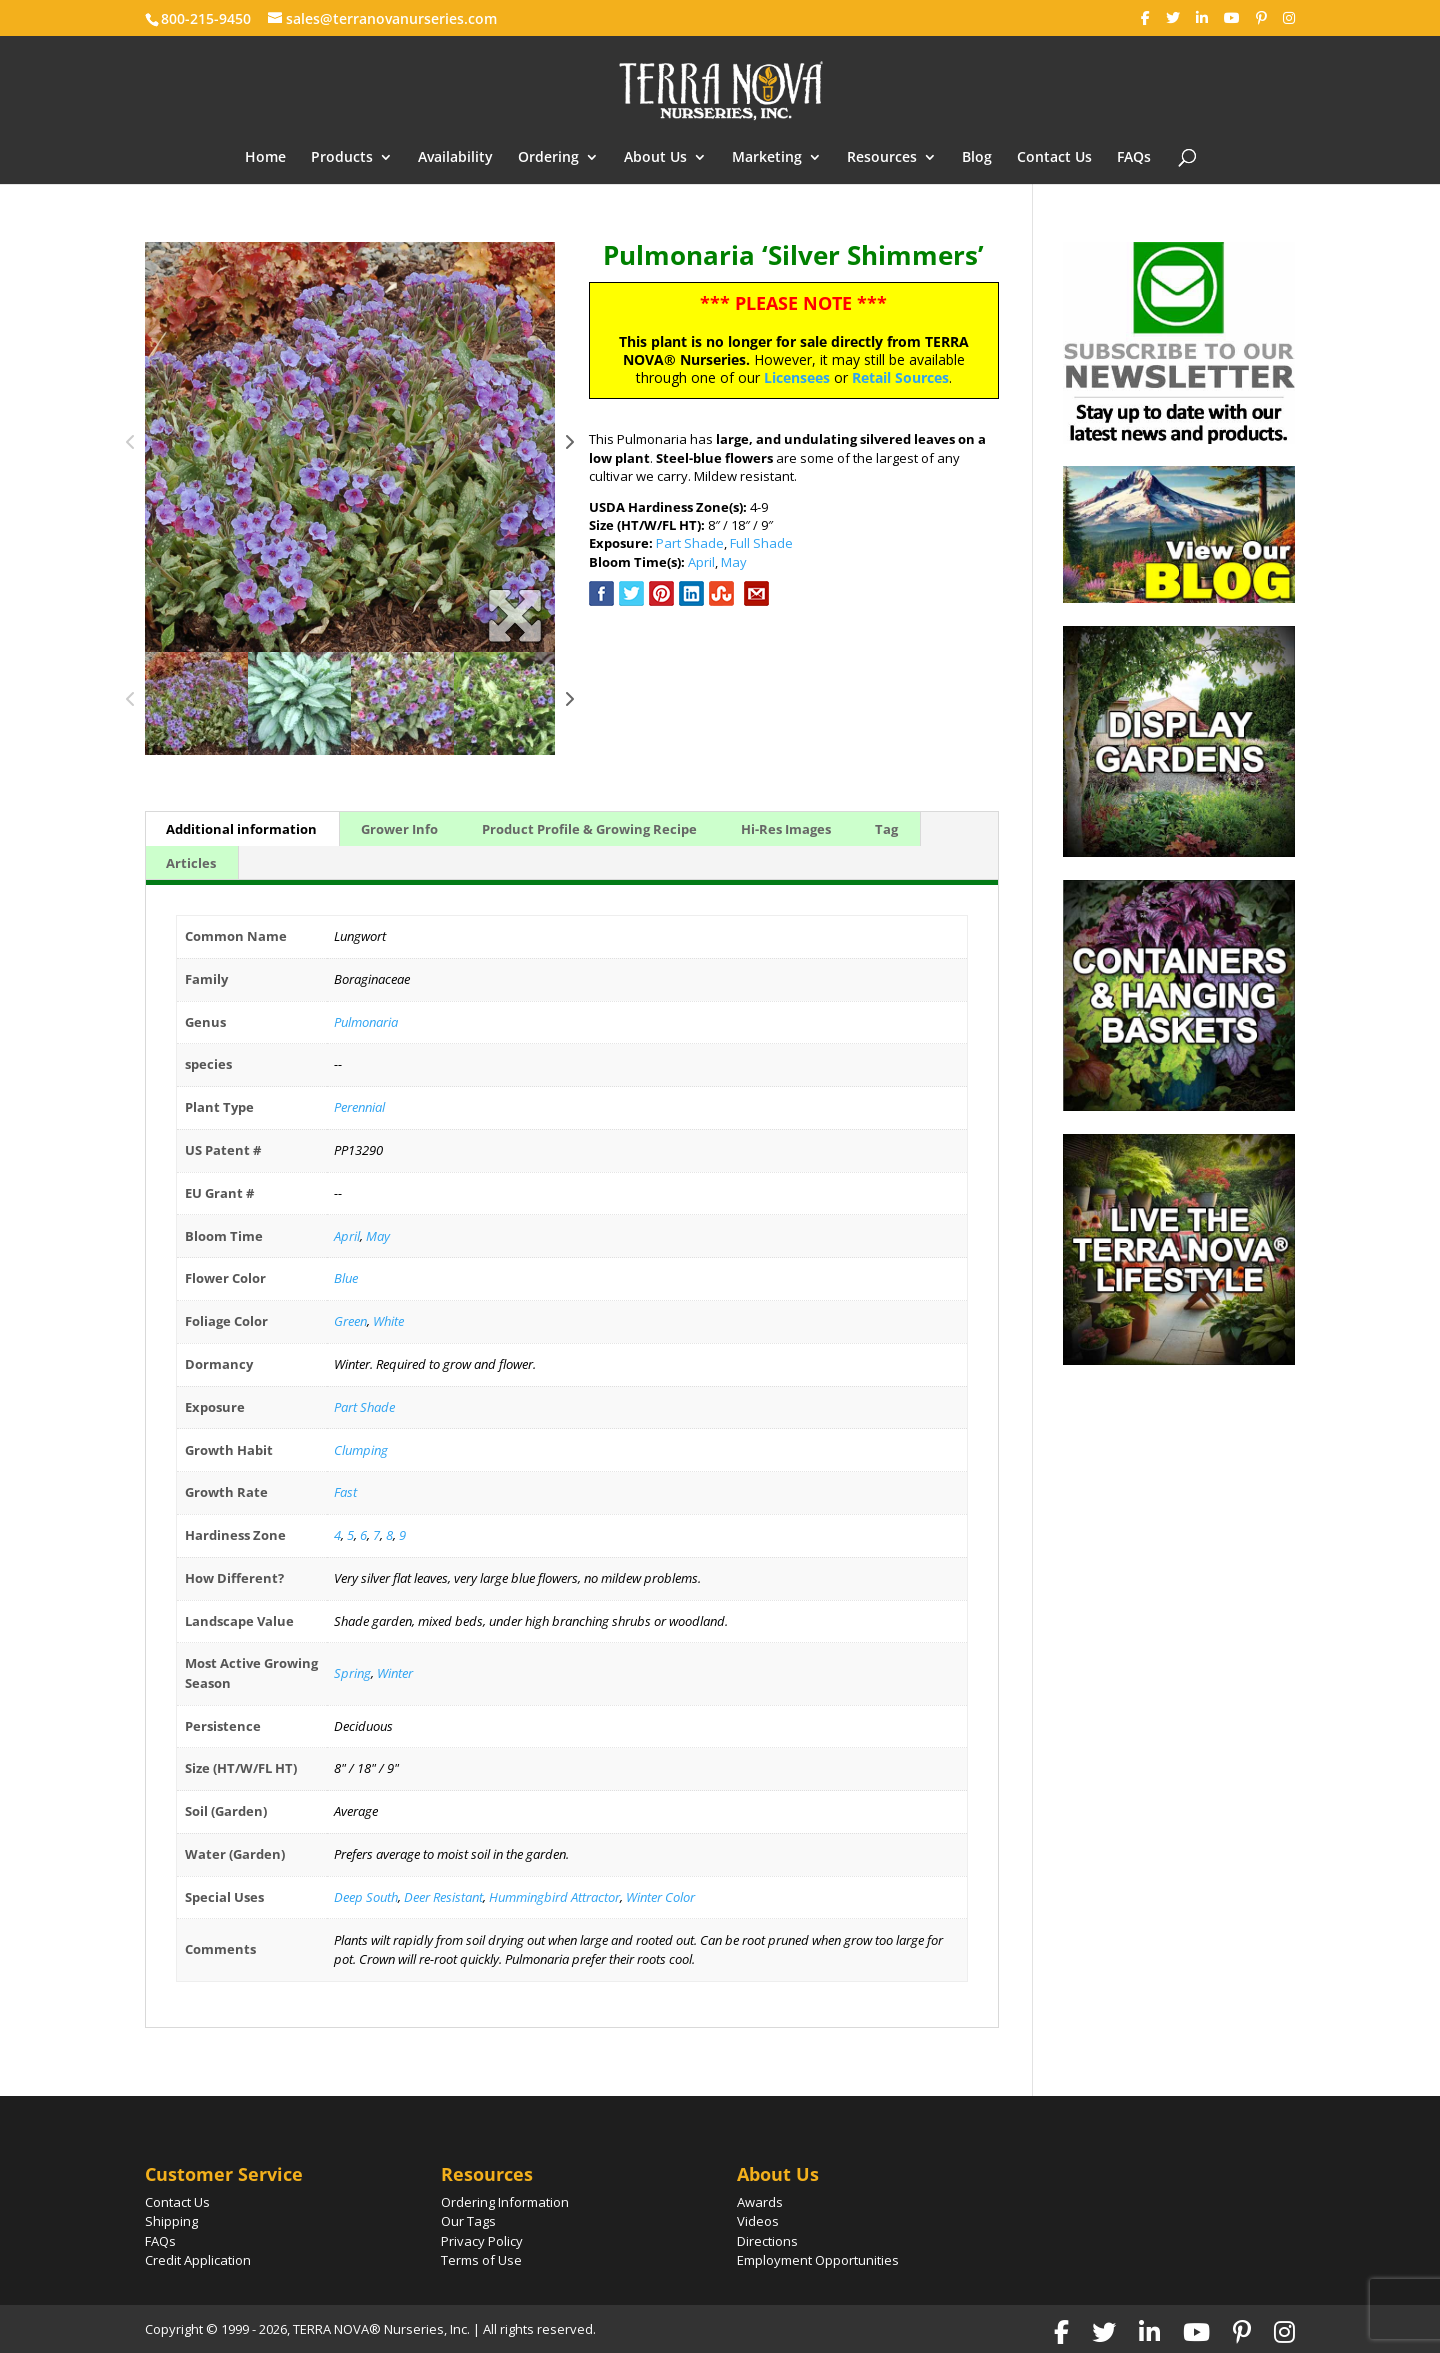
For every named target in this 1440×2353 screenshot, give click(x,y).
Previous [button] (130, 447)
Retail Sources (900, 377)
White (388, 1321)
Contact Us (1054, 158)
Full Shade (761, 543)
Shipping (171, 2221)
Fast (345, 1492)
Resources (882, 158)
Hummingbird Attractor (554, 1897)
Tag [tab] (886, 829)
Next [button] (569, 447)
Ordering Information (505, 2202)
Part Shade (690, 543)
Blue (346, 1278)
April (701, 562)
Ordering (548, 158)
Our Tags (468, 2221)
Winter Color (660, 1897)
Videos (758, 2221)
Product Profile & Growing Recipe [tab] (589, 829)
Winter (395, 1673)
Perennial (359, 1107)
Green (350, 1321)
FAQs (1134, 158)
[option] (350, 447)
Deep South (366, 1897)
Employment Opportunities (818, 2260)
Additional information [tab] (241, 829)
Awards (760, 2202)
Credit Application (198, 2260)
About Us (655, 158)
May (734, 562)
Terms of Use (481, 2260)
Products (342, 158)
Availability (455, 158)
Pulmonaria (366, 1022)
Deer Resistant (443, 1897)
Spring (352, 1673)
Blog (977, 158)
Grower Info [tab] (399, 829)
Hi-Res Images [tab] (786, 829)
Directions (767, 2241)
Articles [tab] (191, 863)
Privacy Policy (482, 2241)
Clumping (361, 1450)
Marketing (767, 158)
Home (265, 158)
